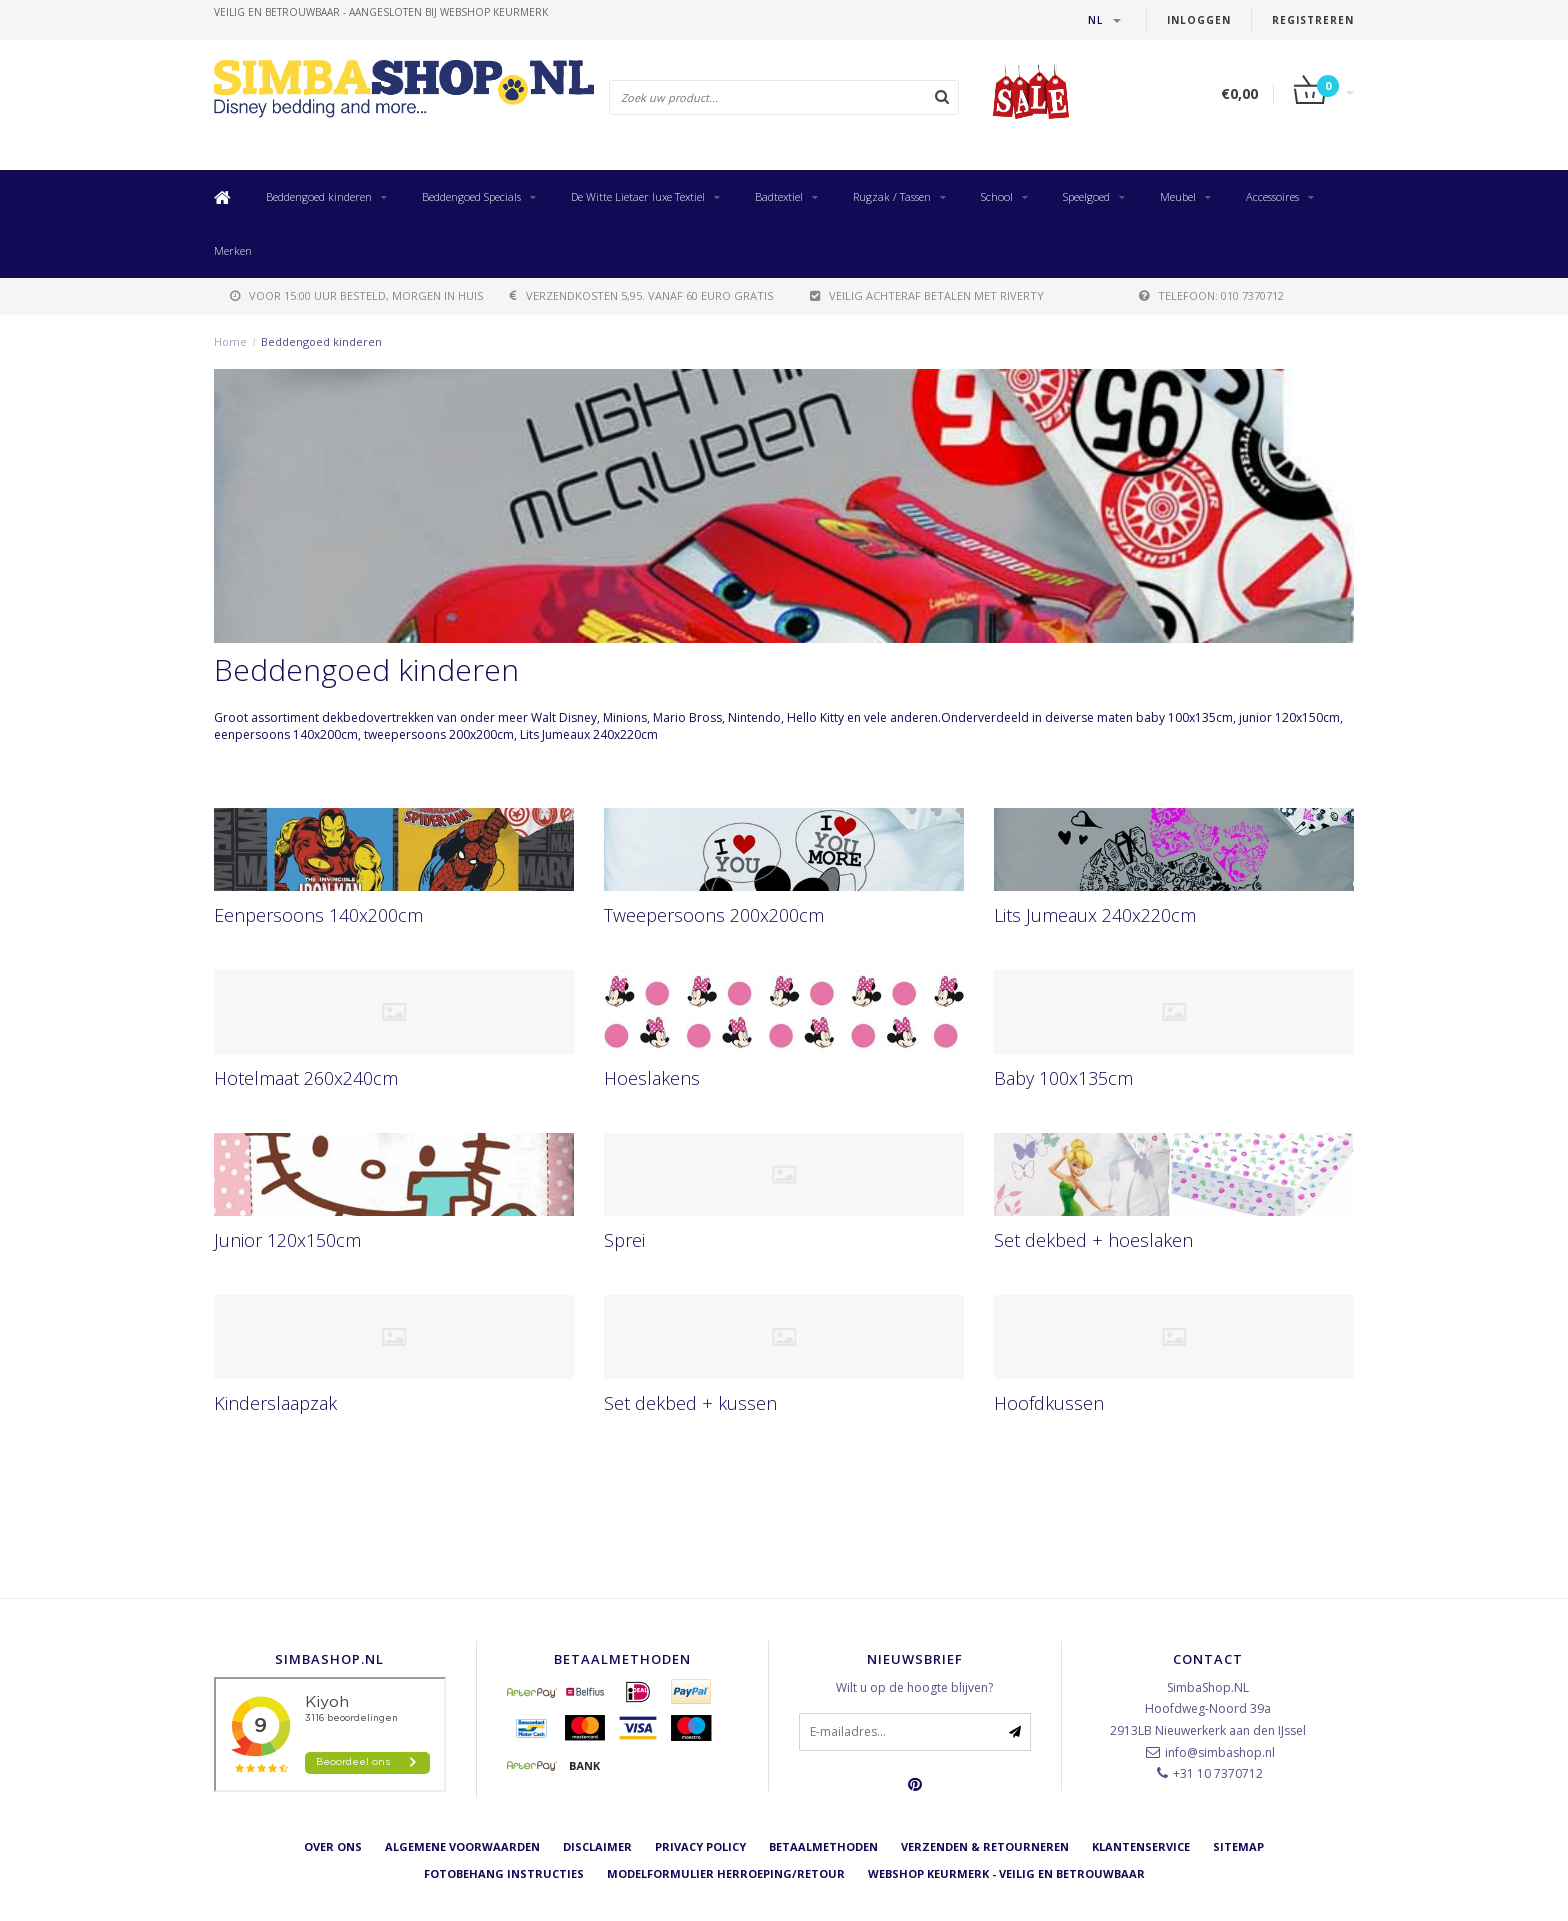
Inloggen (1199, 20)
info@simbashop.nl (1220, 1752)
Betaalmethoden (823, 1846)
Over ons (333, 1846)
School (997, 196)
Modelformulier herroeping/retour (726, 1873)
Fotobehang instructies (504, 1873)
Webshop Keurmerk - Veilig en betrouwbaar (1006, 1873)
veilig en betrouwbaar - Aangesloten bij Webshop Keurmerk (381, 12)
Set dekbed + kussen (690, 1403)
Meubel (1178, 196)
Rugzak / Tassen (892, 196)
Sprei (624, 1240)
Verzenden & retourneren (985, 1846)
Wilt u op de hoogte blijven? (914, 1687)
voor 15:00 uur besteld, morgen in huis (356, 295)
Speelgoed (1086, 196)
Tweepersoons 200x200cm (714, 915)
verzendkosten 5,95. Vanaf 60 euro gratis (641, 295)
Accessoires (1272, 196)
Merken (233, 250)
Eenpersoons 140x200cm (318, 915)
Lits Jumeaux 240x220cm (1095, 915)
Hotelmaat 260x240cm (306, 1078)
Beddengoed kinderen (319, 196)
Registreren (1313, 20)
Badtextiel (779, 196)
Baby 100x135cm (1063, 1078)
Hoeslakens (652, 1078)
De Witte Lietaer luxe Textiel (638, 196)
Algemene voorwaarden (462, 1846)
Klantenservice (1141, 1846)
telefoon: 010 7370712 (1211, 295)
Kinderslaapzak (275, 1403)
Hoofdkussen (1049, 1403)
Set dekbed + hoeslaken (1093, 1240)
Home (230, 341)
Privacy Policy (700, 1846)
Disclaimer (597, 1846)
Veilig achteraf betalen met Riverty (927, 295)
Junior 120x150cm (287, 1240)
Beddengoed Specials (471, 196)
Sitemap (1238, 1846)
